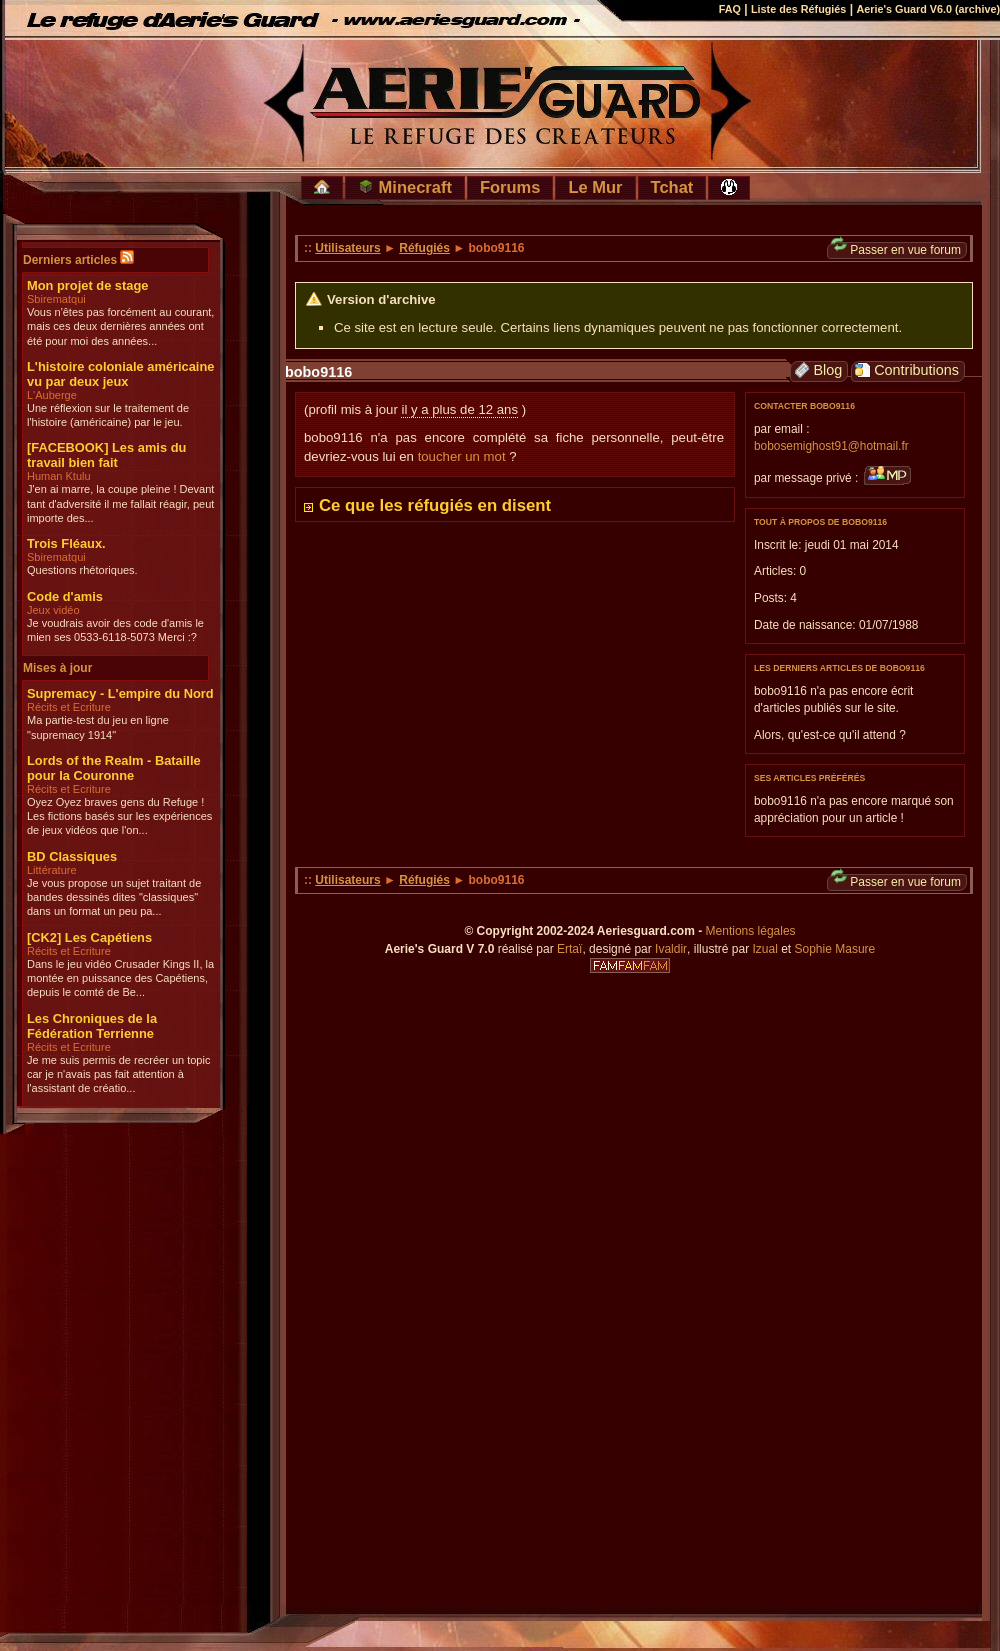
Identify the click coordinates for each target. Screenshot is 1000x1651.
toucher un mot (462, 456)
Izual (764, 949)
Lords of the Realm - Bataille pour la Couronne (114, 768)
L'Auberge (52, 395)
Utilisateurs (347, 248)
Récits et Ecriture (69, 707)
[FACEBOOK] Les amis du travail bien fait (106, 455)
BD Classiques (72, 856)
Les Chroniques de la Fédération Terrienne (92, 1026)
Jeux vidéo (53, 610)
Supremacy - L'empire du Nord (120, 693)
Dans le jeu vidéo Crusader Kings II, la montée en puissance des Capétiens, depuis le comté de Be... (120, 978)
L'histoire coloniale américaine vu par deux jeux (120, 374)
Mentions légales (751, 931)
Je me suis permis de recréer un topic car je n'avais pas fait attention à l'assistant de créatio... (118, 1074)
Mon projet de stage (87, 285)
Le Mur (595, 187)
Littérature (52, 870)
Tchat (672, 187)
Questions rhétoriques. (82, 570)
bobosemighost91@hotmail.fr (831, 446)
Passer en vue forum (896, 249)
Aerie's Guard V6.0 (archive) (928, 9)
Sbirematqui (56, 299)
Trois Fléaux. (66, 543)
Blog (818, 370)
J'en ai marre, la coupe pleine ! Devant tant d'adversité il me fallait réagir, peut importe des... (120, 503)
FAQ (730, 9)
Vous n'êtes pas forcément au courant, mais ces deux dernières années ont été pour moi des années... (120, 326)
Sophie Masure (835, 949)
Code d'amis (65, 596)
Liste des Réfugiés (798, 9)
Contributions (907, 370)
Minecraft (405, 187)
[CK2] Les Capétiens (89, 937)
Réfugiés (424, 248)
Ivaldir (671, 949)
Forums (510, 187)
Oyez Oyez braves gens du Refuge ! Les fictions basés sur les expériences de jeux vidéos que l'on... (119, 816)
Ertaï (569, 949)
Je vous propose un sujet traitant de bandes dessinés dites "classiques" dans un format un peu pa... (114, 897)
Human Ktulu (59, 476)
